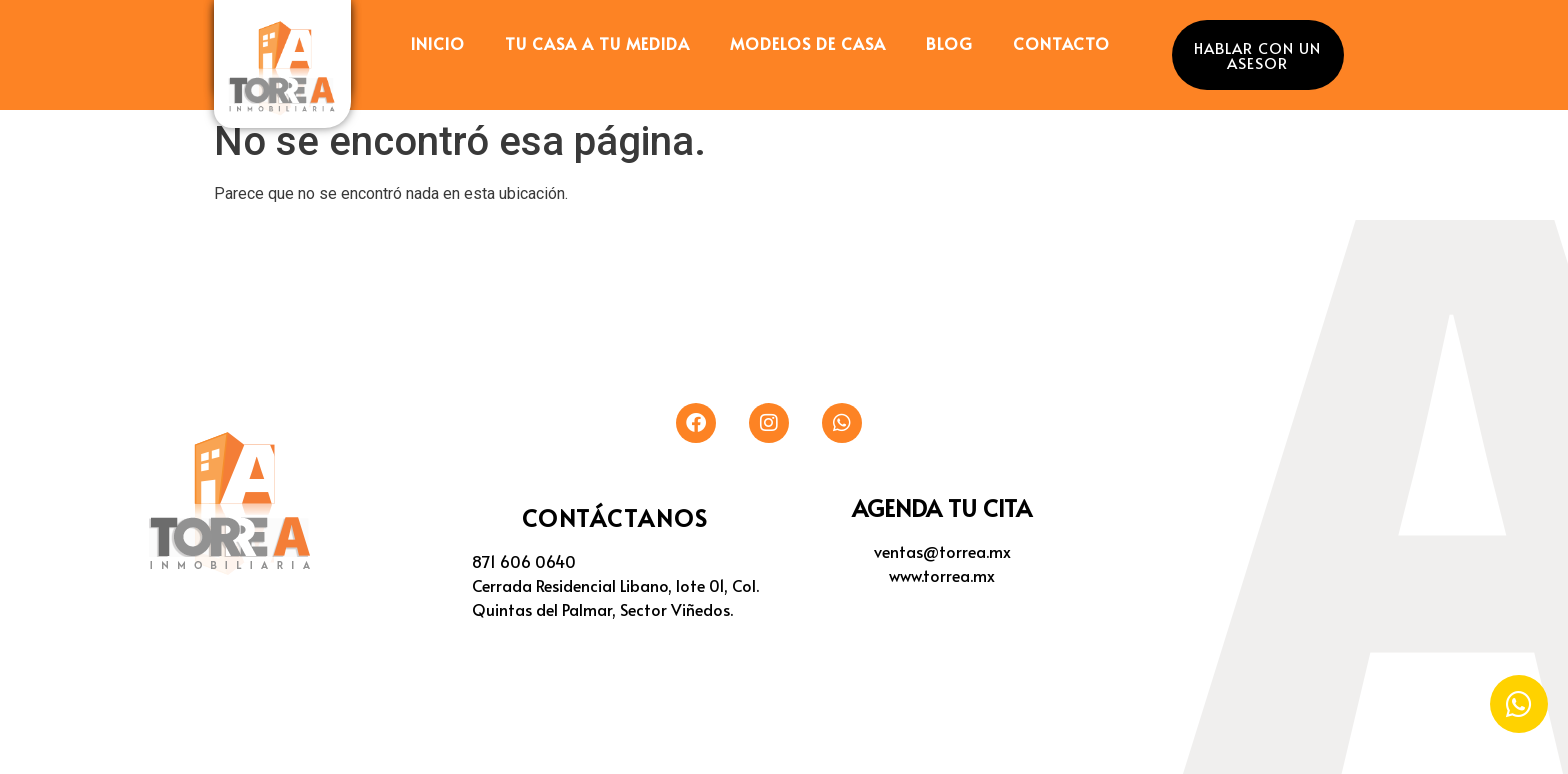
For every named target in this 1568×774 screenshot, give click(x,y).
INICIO (438, 43)
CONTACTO (1061, 43)
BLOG (949, 43)
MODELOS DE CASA (808, 43)
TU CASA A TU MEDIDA (597, 43)
